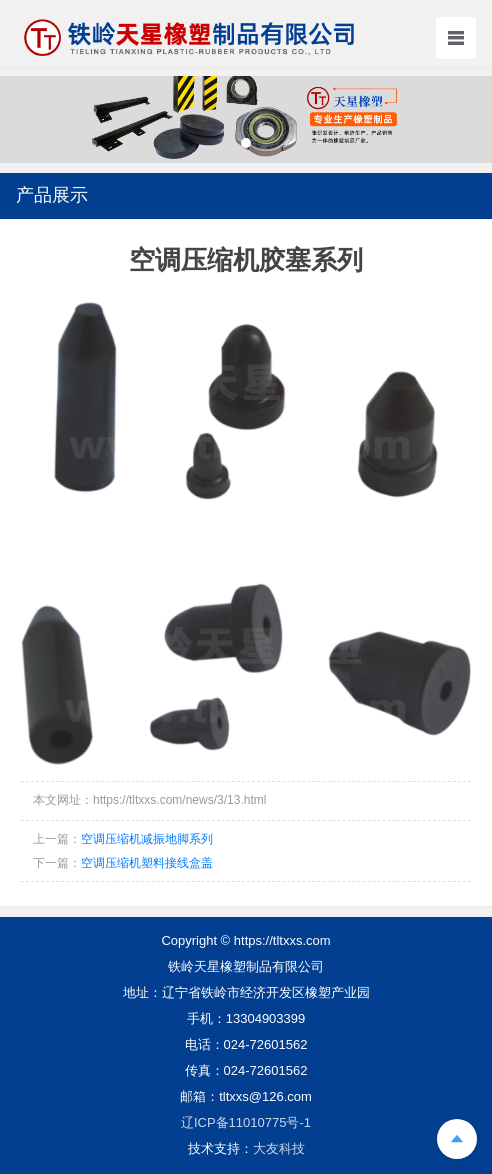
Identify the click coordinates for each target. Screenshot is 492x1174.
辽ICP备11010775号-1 (246, 1122)
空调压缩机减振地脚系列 (147, 839)
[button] (246, 143)
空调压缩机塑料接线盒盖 (147, 863)
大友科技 (279, 1148)
